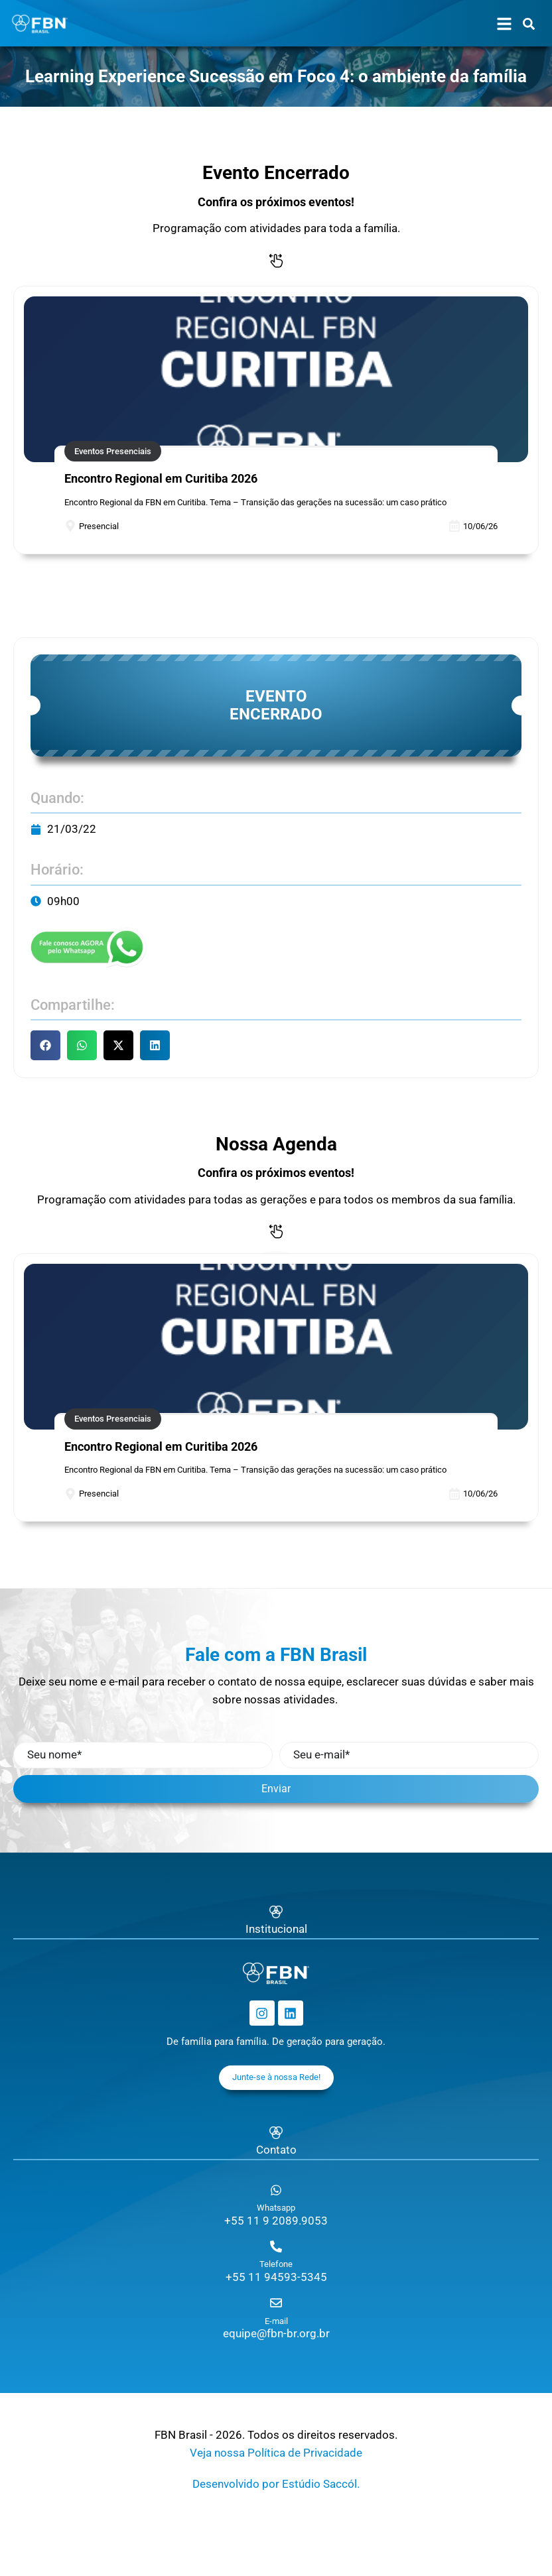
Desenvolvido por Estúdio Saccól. (276, 2483)
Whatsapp (276, 2208)
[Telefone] (276, 2246)
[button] (45, 1045)
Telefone (276, 2264)
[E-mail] (276, 2303)
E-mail (276, 2321)
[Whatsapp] (276, 2190)
